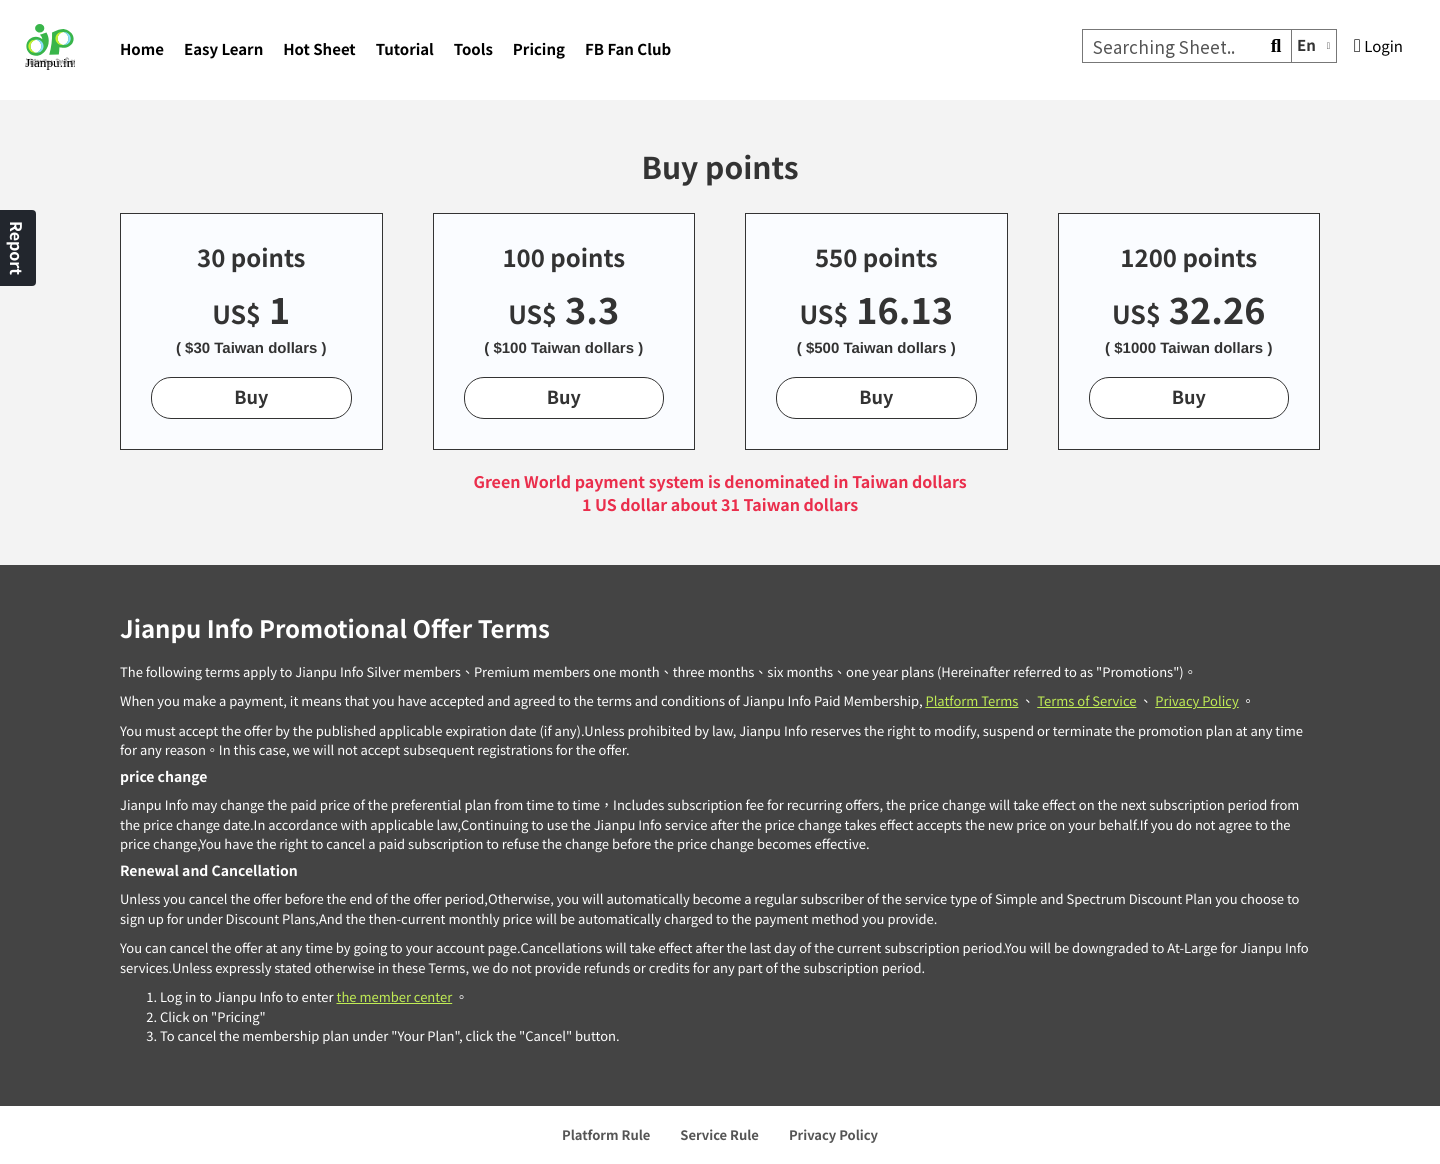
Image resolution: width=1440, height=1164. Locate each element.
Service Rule (719, 1134)
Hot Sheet (319, 49)
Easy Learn (223, 49)
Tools (473, 49)
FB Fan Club (628, 49)
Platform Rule (606, 1134)
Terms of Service (1086, 700)
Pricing (539, 49)
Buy (251, 397)
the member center (394, 996)
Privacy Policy (1196, 700)
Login (1378, 46)
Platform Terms (971, 700)
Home (142, 49)
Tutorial (405, 49)
